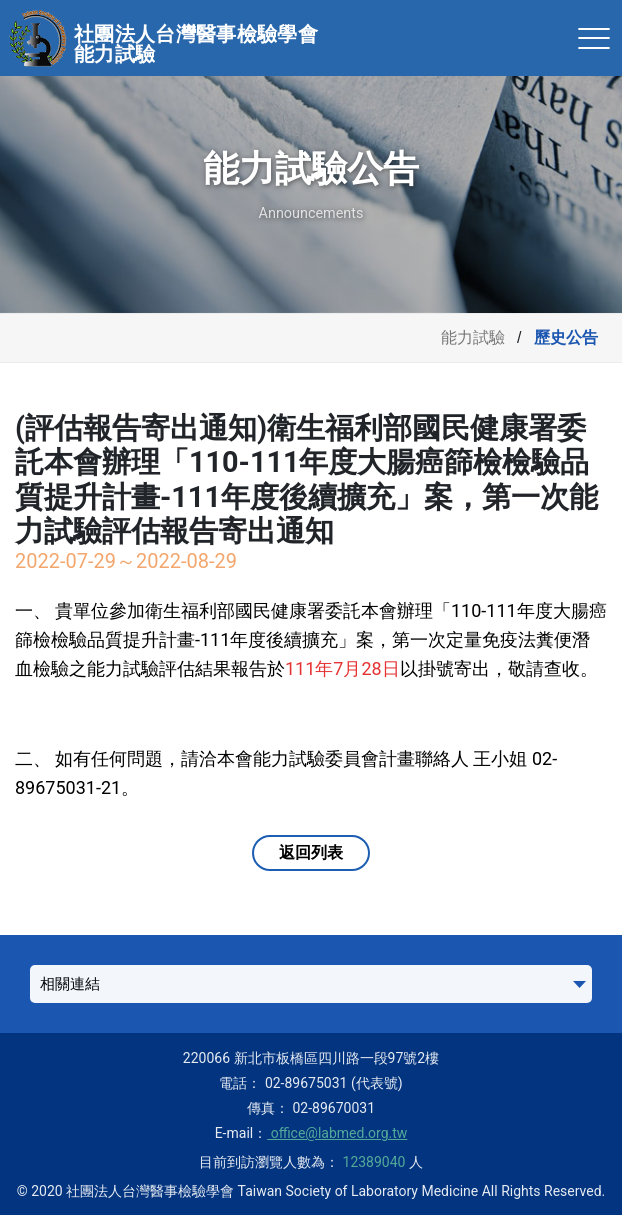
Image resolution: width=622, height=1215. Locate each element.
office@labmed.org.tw (337, 1133)
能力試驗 (473, 337)
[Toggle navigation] (594, 38)
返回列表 (311, 852)
